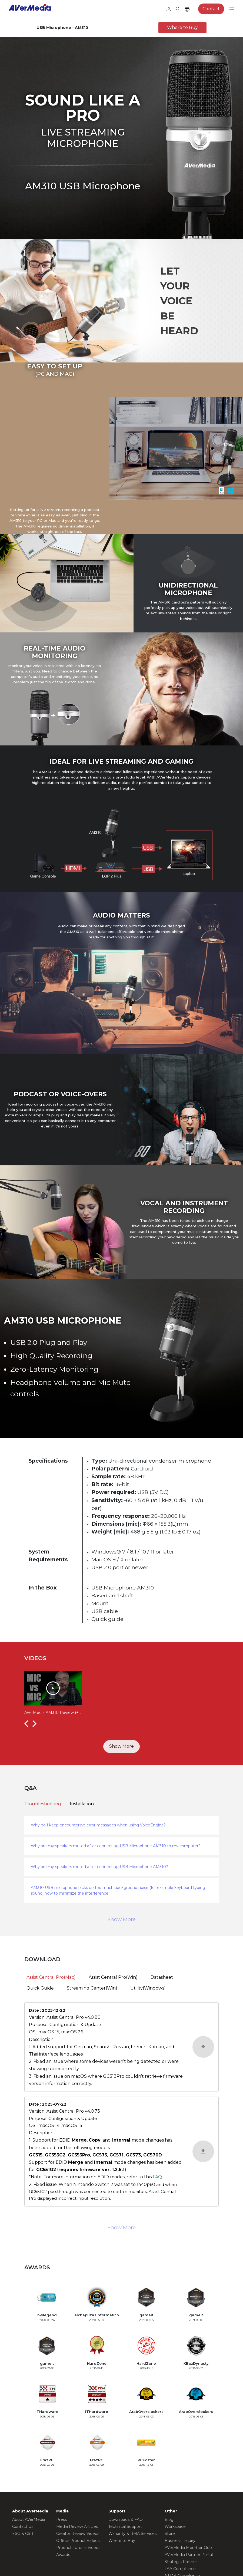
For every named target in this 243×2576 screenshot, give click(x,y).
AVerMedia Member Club (188, 2547)
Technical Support (125, 2526)
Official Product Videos (77, 2540)
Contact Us (22, 2526)
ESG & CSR (22, 2533)
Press (61, 2519)
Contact (211, 8)
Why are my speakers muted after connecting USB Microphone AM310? (99, 1866)
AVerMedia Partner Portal (189, 2554)
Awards (63, 2554)
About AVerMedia (28, 2519)
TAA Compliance (180, 2568)
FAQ (157, 2176)
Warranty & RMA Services (132, 2533)
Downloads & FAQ (125, 2519)
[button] (26, 1723)
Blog (169, 2519)
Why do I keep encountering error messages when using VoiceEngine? (98, 1825)
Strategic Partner (181, 2561)
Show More (121, 1746)
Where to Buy (182, 27)
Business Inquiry (180, 2540)
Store (170, 2533)
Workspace (175, 2526)
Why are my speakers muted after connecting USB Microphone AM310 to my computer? (116, 1845)
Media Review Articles (77, 2526)
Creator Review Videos (77, 2533)
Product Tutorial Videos (78, 2547)
